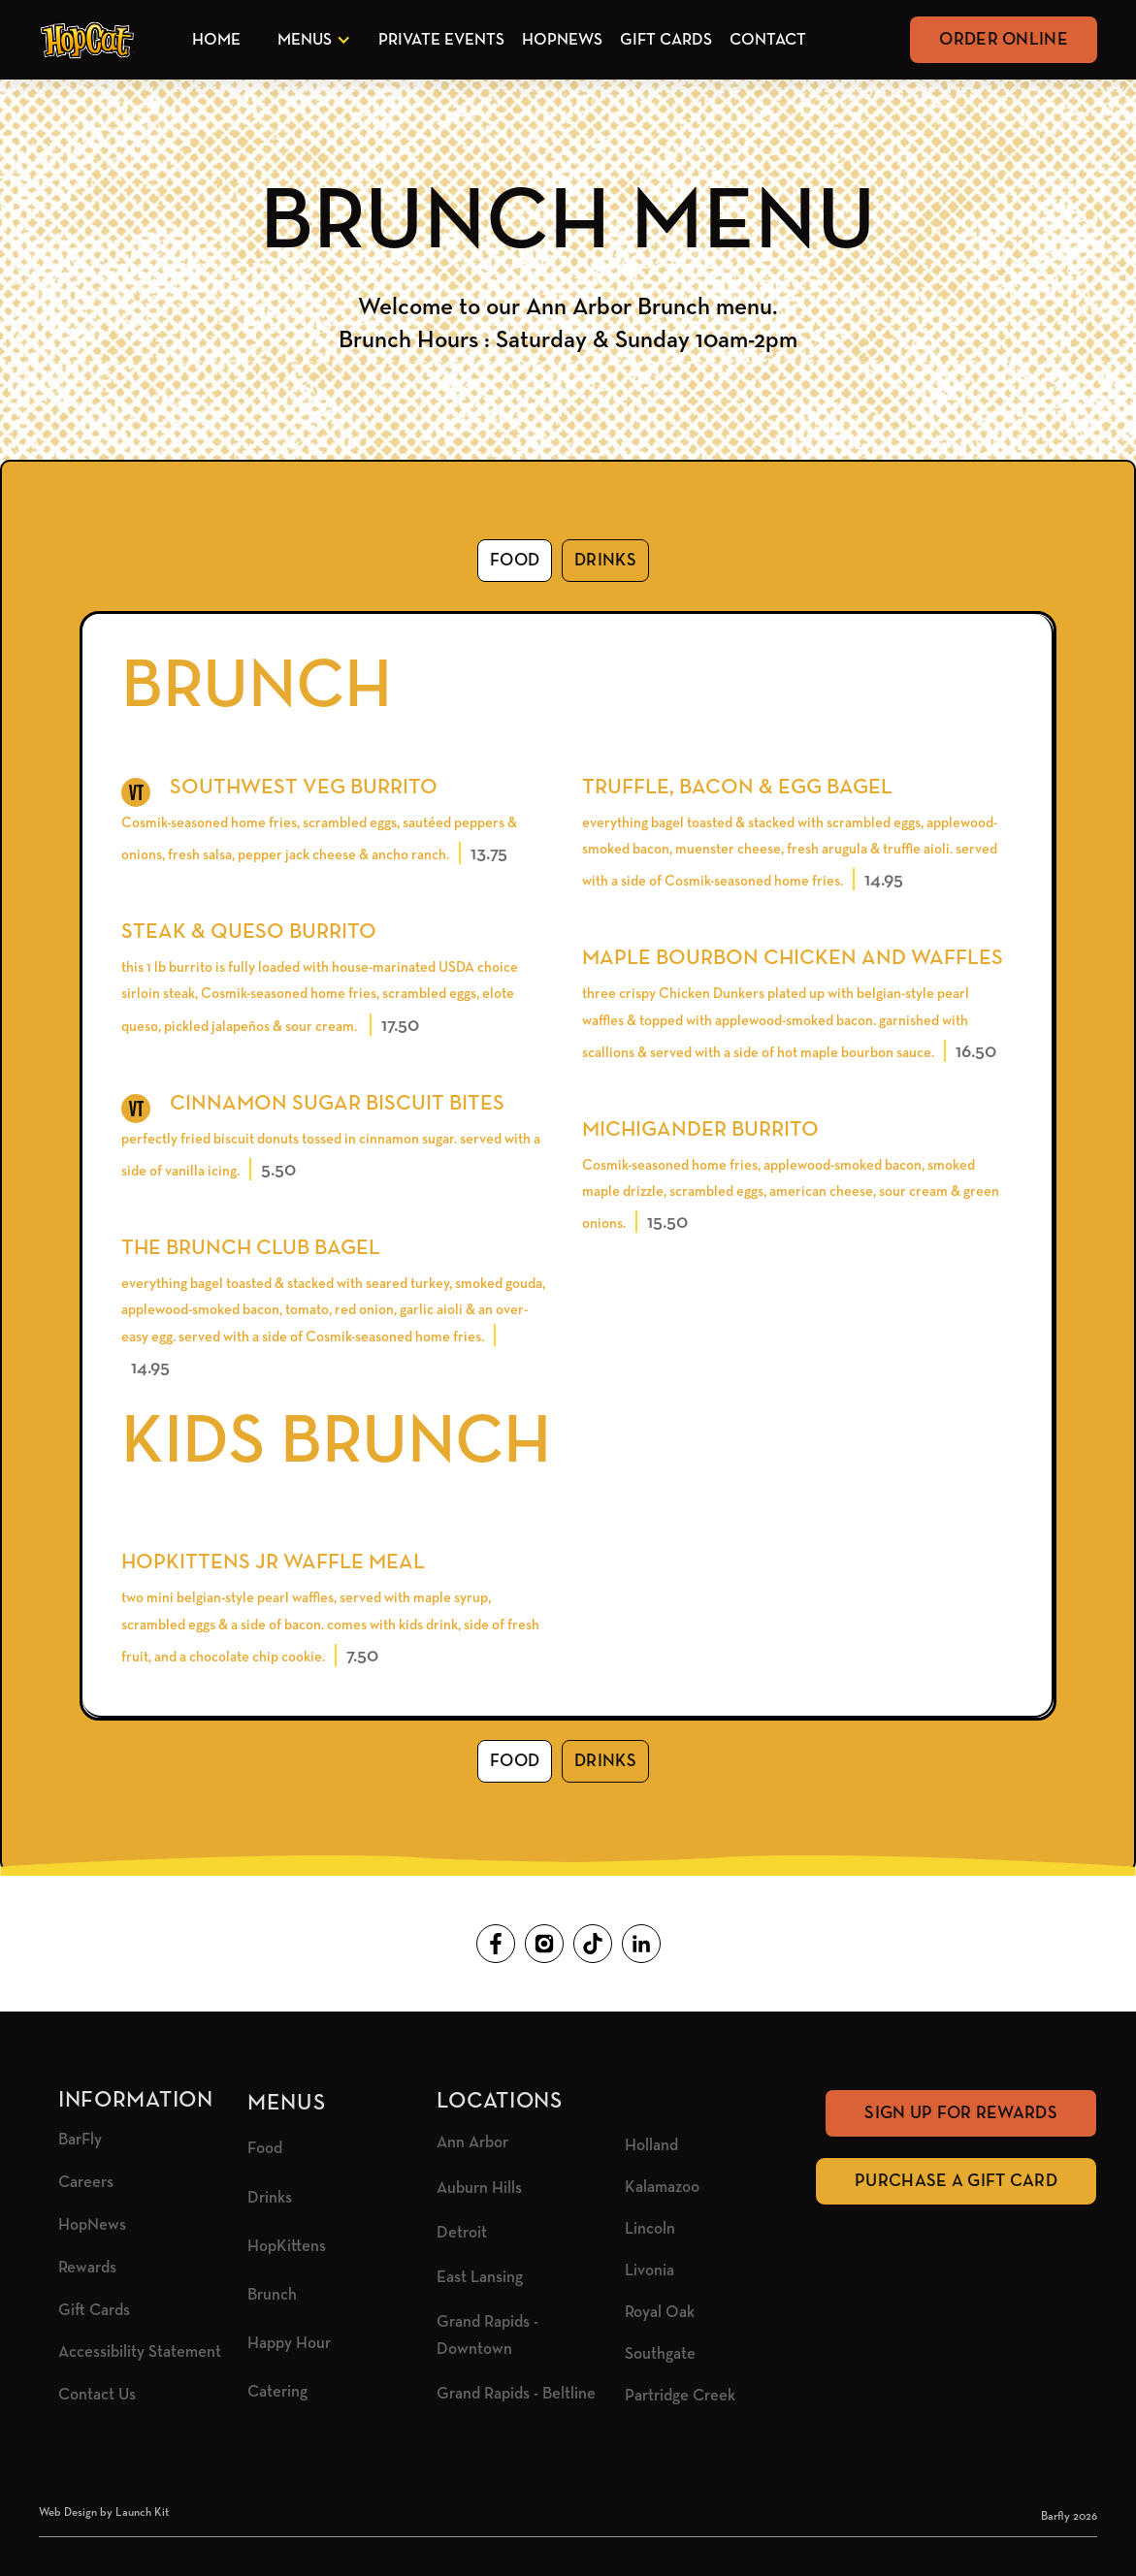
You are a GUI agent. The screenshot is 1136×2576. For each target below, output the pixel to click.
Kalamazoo (662, 2187)
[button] (310, 40)
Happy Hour (289, 2343)
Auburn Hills (479, 2188)
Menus (304, 40)
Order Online (1003, 39)
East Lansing (480, 2278)
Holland (651, 2146)
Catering (277, 2392)
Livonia (649, 2271)
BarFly (80, 2140)
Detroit (462, 2233)
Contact (768, 40)
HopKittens (286, 2246)
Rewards (87, 2268)
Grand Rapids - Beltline (516, 2394)
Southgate (660, 2354)
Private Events (441, 40)
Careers (86, 2182)
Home (216, 40)
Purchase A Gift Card (956, 2181)
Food (264, 2149)
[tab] (514, 560)
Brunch (272, 2295)
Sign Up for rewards (960, 2113)
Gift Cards (666, 40)
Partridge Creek (680, 2396)
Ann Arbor (472, 2143)
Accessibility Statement (139, 2352)
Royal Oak (660, 2312)
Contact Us (97, 2395)
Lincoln (650, 2229)
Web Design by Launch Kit (104, 2513)
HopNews (562, 40)
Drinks (269, 2198)
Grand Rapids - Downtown (487, 2336)
